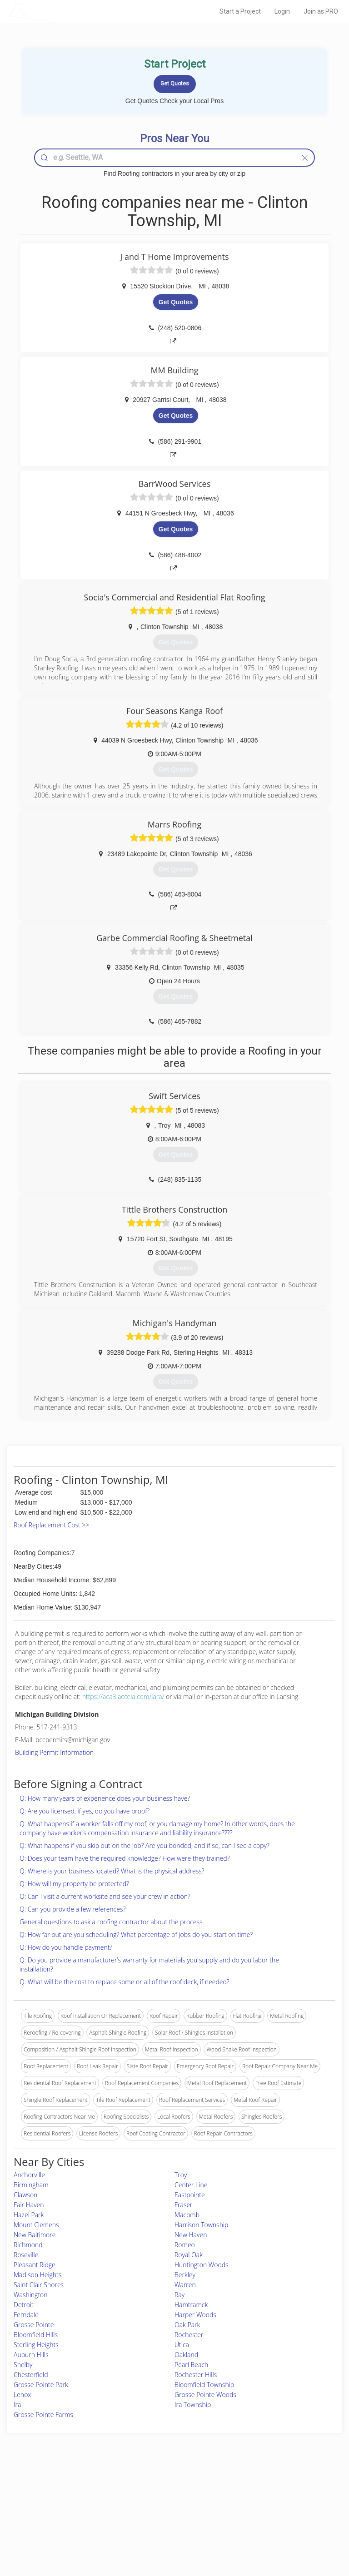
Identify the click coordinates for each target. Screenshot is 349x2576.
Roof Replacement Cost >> (51, 1525)
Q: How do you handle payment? (66, 1947)
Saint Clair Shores (39, 2284)
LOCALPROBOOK (61, 11)
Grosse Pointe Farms (43, 2414)
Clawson (25, 2194)
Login (282, 11)
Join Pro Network (149, 2491)
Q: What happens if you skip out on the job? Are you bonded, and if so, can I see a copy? (144, 1845)
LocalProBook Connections (278, 2521)
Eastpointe (189, 2194)
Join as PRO (321, 11)
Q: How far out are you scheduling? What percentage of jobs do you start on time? (136, 1934)
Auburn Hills (31, 2354)
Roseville (26, 2254)
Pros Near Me (53, 2501)
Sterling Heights (36, 2344)
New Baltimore (34, 2234)
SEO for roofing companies (278, 2531)
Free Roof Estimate (60, 2521)
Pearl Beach (191, 2364)
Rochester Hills (195, 2374)
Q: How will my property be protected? (74, 1883)
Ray (179, 2294)
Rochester (188, 2334)
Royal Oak (188, 2254)
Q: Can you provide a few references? (72, 1909)
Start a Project (240, 11)
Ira (17, 2404)
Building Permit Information (54, 1752)
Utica (181, 2344)
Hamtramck (191, 2304)
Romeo (184, 2244)
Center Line (190, 2184)
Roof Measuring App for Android (167, 2531)
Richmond (28, 2244)
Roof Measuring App (153, 2511)
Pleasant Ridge (34, 2264)
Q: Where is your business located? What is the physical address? (112, 1871)
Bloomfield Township (204, 2384)
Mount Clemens (36, 2224)
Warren (185, 2284)
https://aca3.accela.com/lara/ (123, 1696)
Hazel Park (29, 2214)
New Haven (190, 2234)
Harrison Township (201, 2224)
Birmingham (31, 2184)
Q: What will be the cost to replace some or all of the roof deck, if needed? (124, 1981)
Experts (136, 2501)
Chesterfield (31, 2374)
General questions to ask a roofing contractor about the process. (112, 1921)
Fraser (183, 2204)
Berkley (184, 2274)
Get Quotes (176, 302)
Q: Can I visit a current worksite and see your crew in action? (105, 1896)
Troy (180, 2174)
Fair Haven (29, 2204)
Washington (31, 2294)
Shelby (23, 2364)
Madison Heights (37, 2274)
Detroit (24, 2304)
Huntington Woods (201, 2264)
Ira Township (192, 2404)
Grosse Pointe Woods (205, 2394)
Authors (254, 2511)
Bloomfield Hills (36, 2334)
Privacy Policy (262, 2501)
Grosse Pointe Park (41, 2384)
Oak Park (187, 2324)
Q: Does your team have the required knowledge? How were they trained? (124, 1858)
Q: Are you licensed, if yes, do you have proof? (85, 1811)
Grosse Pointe (34, 2324)
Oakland (186, 2354)
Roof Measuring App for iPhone (166, 2521)
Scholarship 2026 (266, 2491)
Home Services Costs (63, 2491)
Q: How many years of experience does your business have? (105, 1798)
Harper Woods (195, 2314)
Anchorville (29, 2174)
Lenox (22, 2394)
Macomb (186, 2214)
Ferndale (26, 2314)
